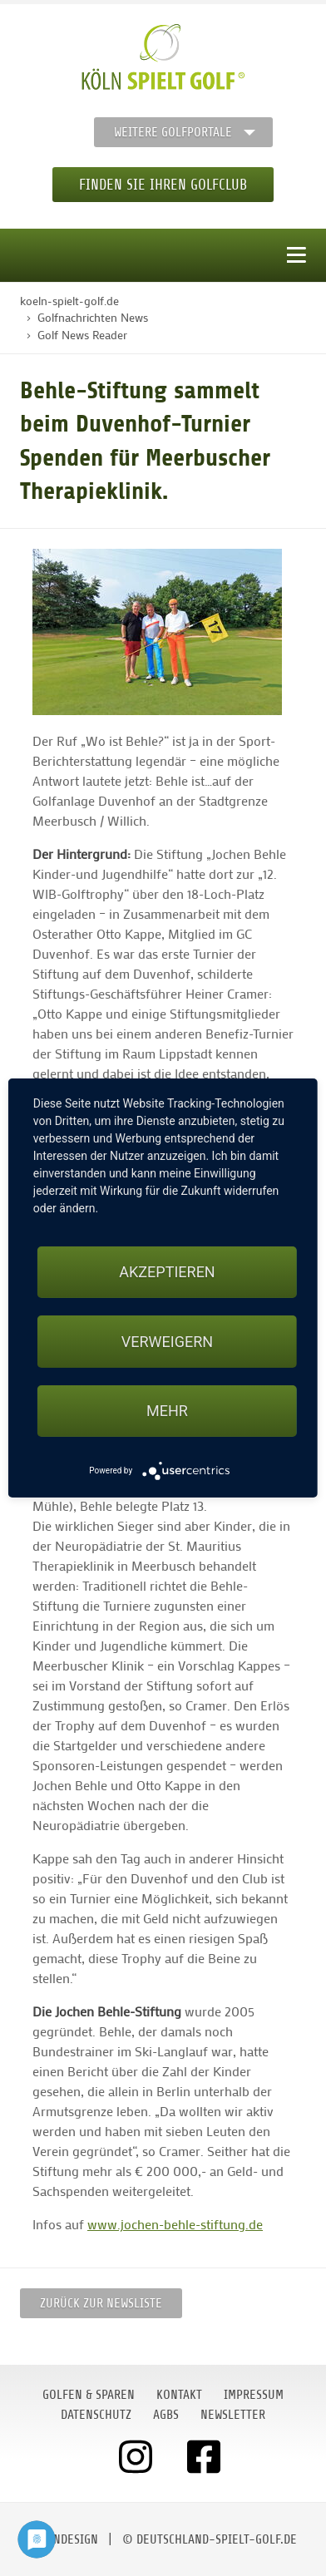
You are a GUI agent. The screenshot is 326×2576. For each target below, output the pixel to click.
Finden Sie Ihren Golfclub (163, 184)
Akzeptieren (167, 1272)
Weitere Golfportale (173, 132)
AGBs (166, 2414)
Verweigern (167, 1341)
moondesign (64, 2539)
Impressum (254, 2394)
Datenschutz (96, 2414)
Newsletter (232, 2414)
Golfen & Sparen (88, 2394)
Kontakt (179, 2394)
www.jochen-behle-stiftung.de (175, 2224)
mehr (167, 1410)
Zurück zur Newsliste (101, 2303)
